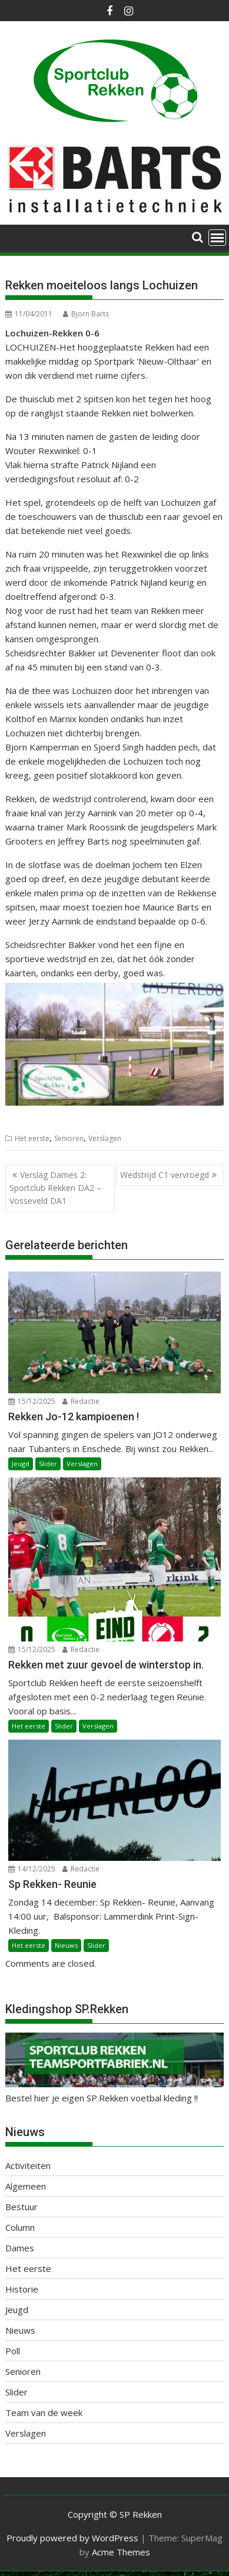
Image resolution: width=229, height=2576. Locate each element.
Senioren (69, 1138)
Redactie (80, 1401)
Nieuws (66, 1945)
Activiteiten (28, 2165)
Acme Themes (121, 2552)
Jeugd (20, 1463)
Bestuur (21, 2207)
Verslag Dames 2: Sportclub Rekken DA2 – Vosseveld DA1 (55, 1188)
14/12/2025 (31, 1869)
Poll (12, 2351)
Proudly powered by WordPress (72, 2538)
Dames (19, 2248)
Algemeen (25, 2186)
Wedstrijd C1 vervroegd (164, 1174)
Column (20, 2227)
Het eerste (32, 1138)
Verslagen (104, 1138)
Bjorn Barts (86, 314)
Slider (48, 1463)
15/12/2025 (31, 1401)
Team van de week (43, 2412)
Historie (21, 2289)
